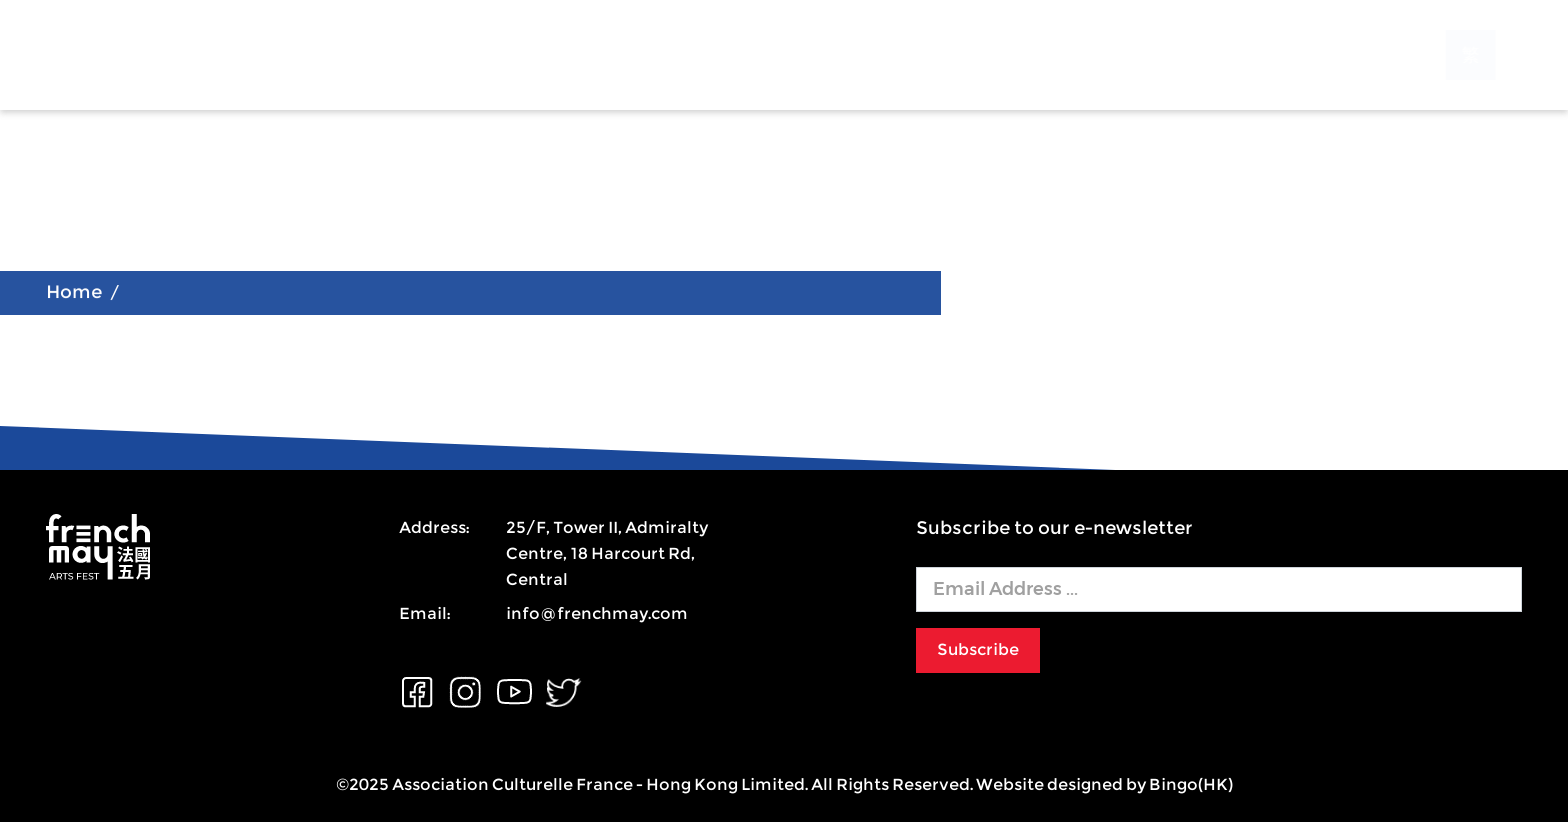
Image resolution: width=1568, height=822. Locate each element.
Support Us (690, 54)
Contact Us (841, 54)
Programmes (528, 54)
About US (375, 54)
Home (74, 293)
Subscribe (978, 649)
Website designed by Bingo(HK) (1104, 784)
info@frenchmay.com (597, 613)
